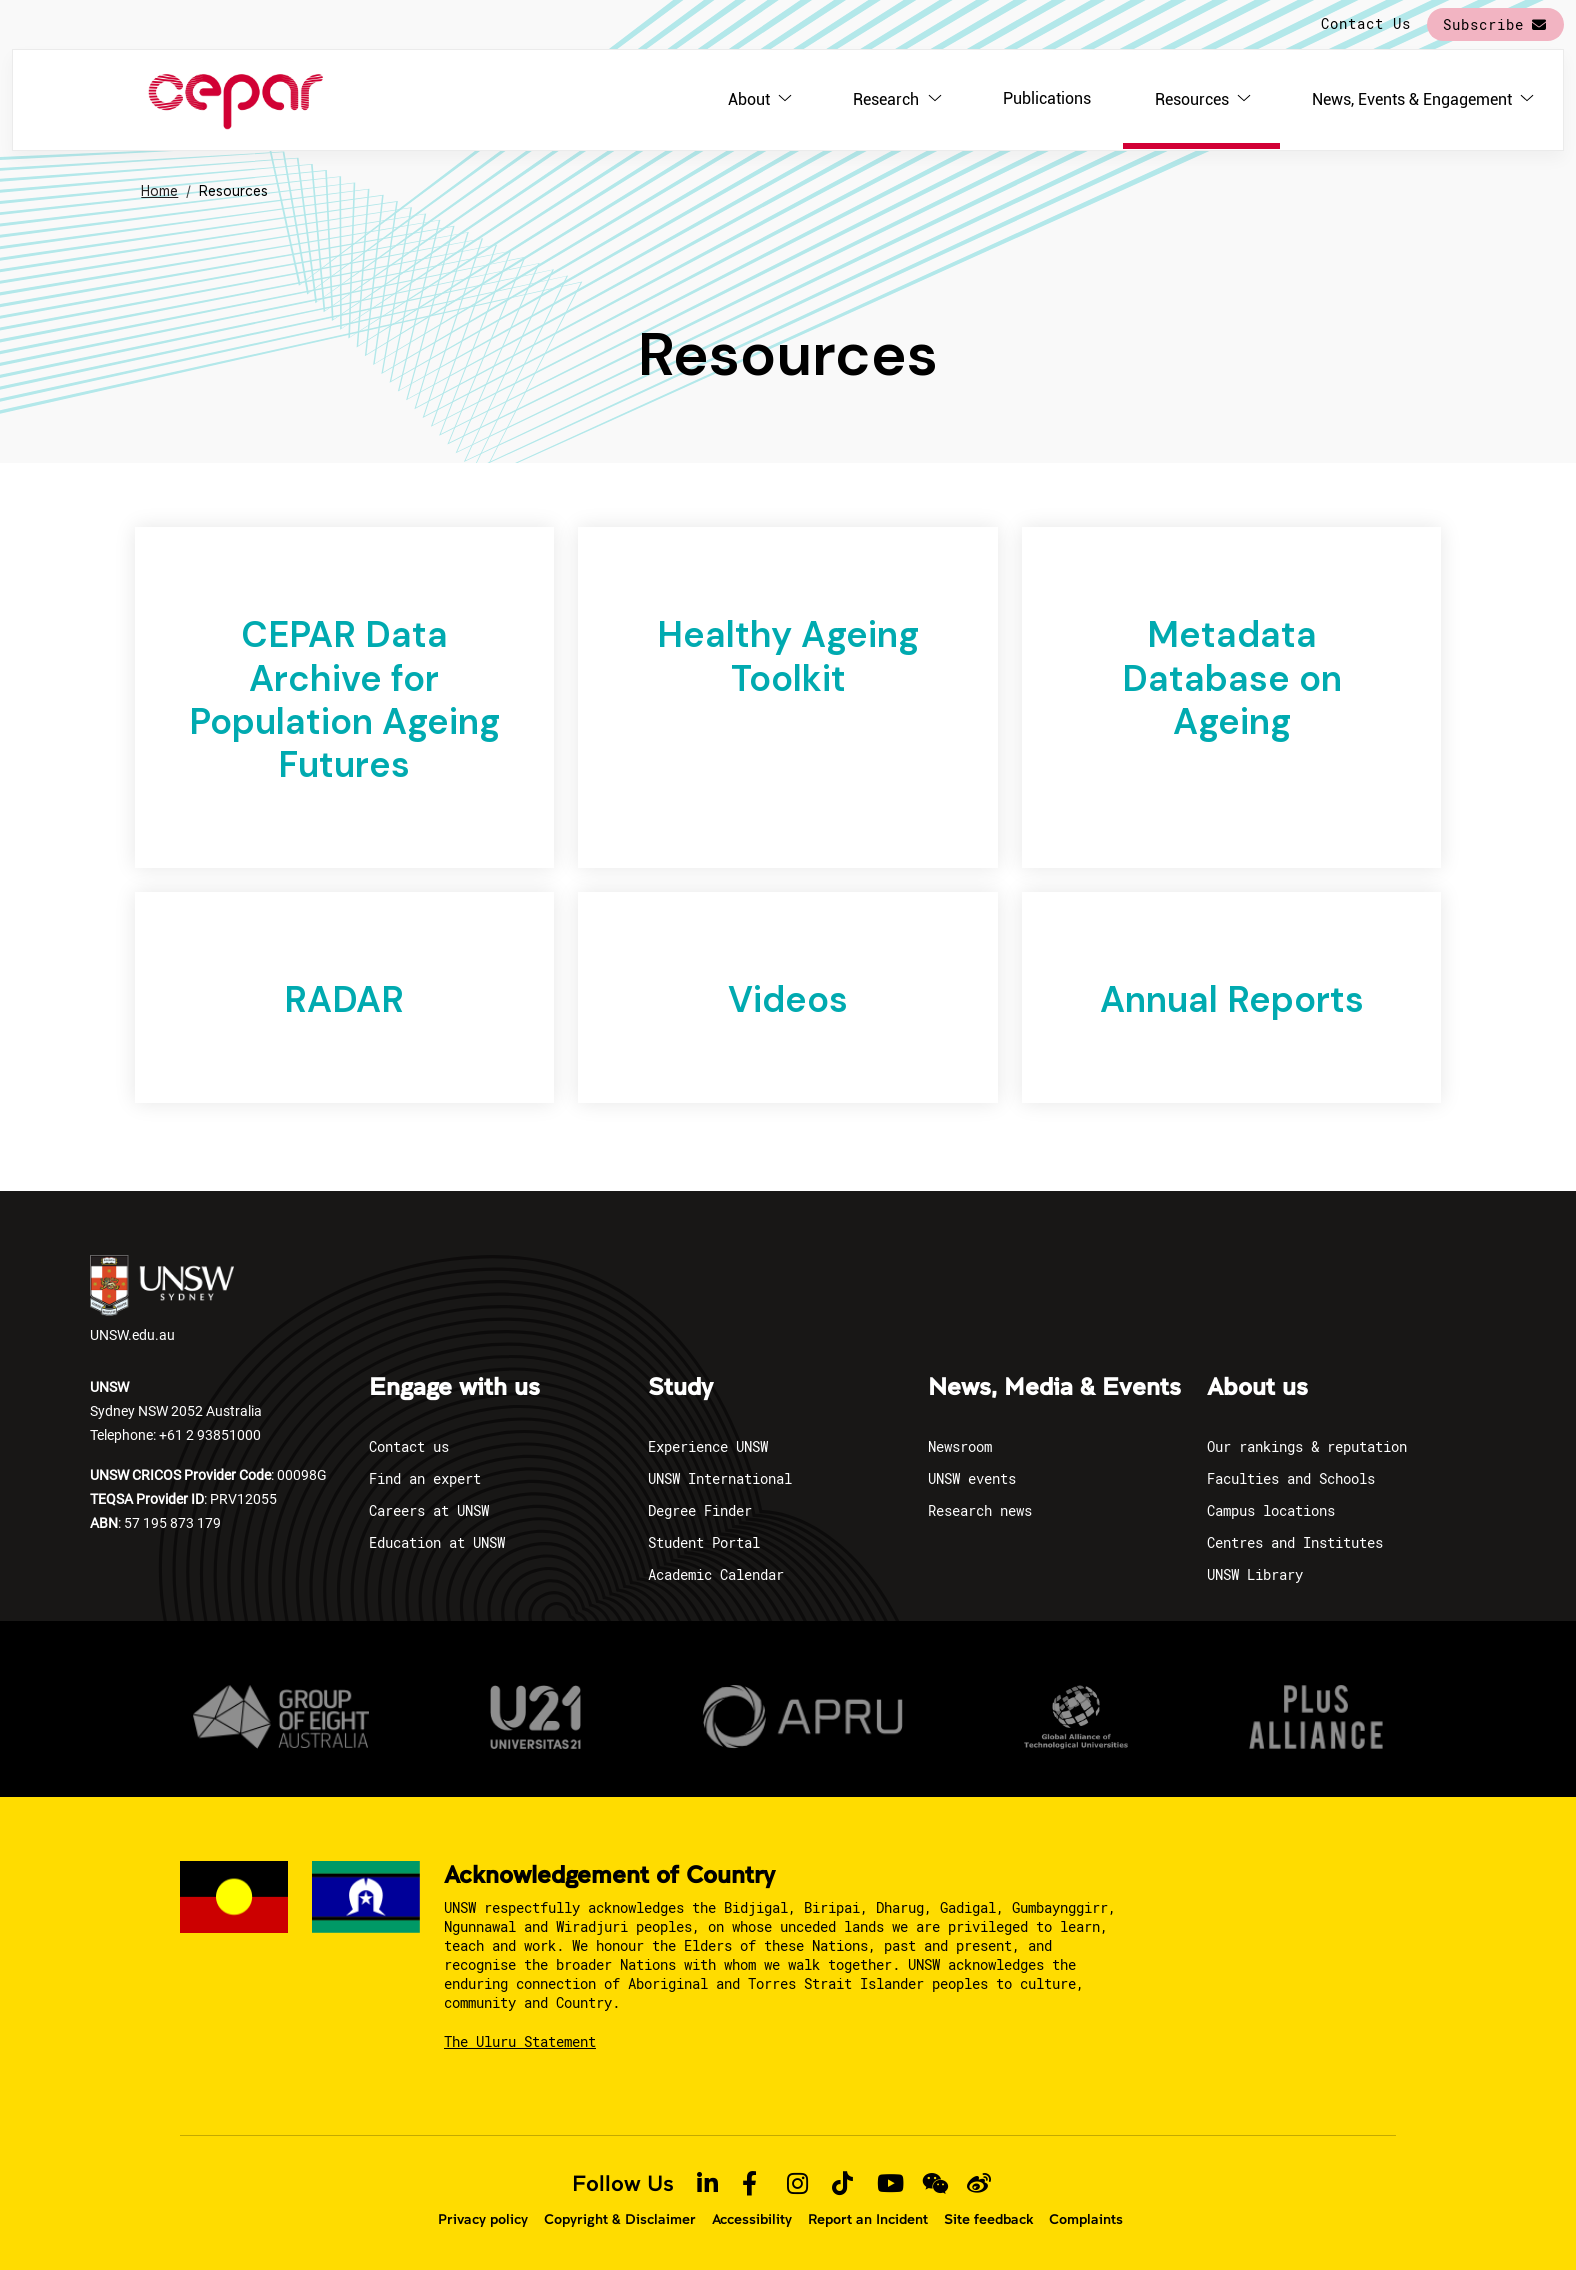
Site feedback (988, 2219)
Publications (1047, 98)
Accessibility (752, 2219)
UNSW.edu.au (162, 1299)
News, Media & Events (1054, 1388)
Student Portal (704, 1542)
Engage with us (454, 1388)
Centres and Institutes (1295, 1542)
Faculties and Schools (1291, 1478)
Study (680, 1388)
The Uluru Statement (520, 2041)
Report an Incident (868, 2219)
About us (1257, 1388)
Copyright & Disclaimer (620, 2219)
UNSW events (972, 1478)
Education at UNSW (437, 1542)
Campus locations (1271, 1510)
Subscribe (1483, 24)
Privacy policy (483, 2219)
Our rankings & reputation (1307, 1446)
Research (886, 99)
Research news (980, 1510)
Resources (1192, 99)
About (749, 99)
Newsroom (960, 1446)
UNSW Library (1255, 1574)
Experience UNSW (708, 1446)
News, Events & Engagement (1412, 99)
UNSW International (720, 1478)
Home (159, 191)
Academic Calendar (716, 1574)
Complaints (1086, 2219)
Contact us (409, 1446)
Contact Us (1366, 23)
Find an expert (425, 1478)
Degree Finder (700, 1510)
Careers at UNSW (429, 1510)
